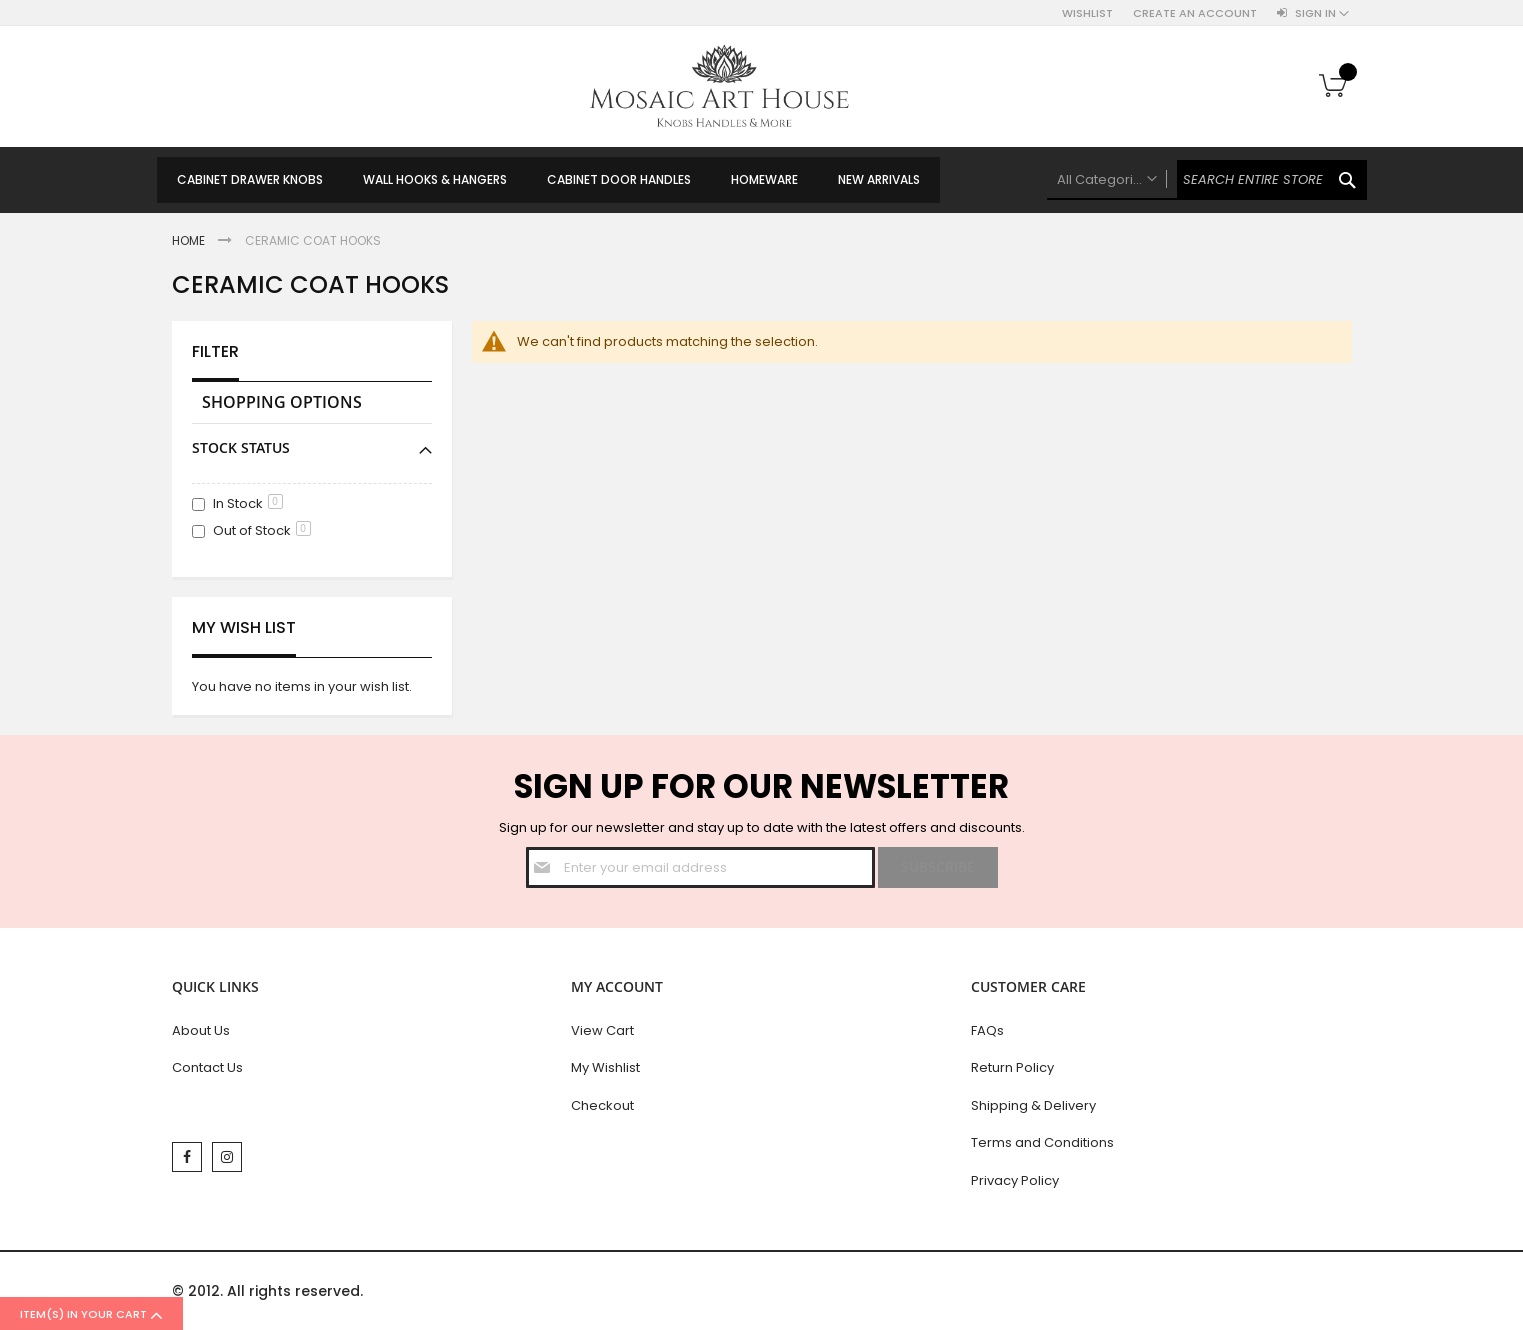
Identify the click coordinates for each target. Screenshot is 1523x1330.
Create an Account (1195, 13)
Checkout (602, 1105)
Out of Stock (262, 530)
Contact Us (207, 1067)
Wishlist (1087, 13)
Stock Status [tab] (241, 447)
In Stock (248, 503)
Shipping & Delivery (1033, 1105)
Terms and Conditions (1042, 1142)
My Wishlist (605, 1067)
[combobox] (1207, 180)
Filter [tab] (215, 352)
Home (190, 240)
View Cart (602, 1030)
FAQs (987, 1030)
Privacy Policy (1015, 1180)
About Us (201, 1030)
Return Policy (1012, 1067)
